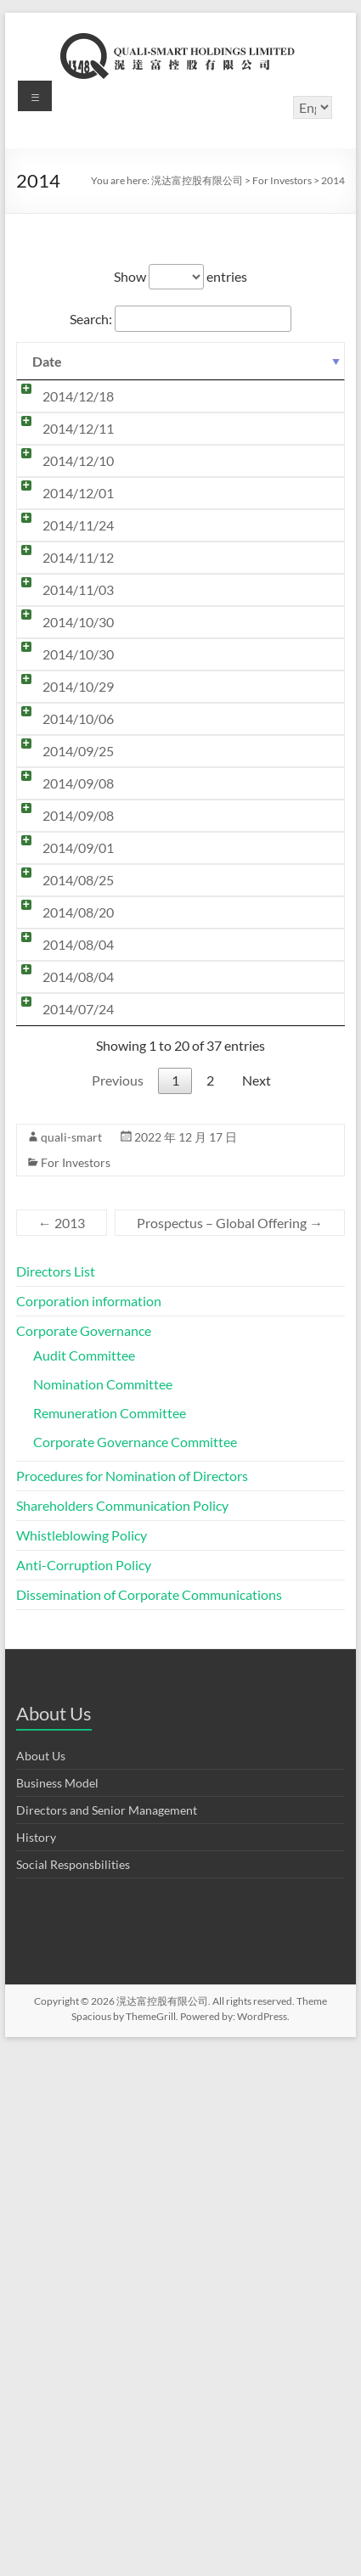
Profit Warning (159, 1090)
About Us (40, 2282)
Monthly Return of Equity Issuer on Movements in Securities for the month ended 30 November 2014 (218, 645)
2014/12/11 (61, 496)
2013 (61, 1749)
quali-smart (71, 1663)
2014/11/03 (61, 810)
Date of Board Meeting (182, 778)
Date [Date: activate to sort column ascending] (47, 361)
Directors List (55, 1797)
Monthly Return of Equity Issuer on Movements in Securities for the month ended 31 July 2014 (218, 1435)
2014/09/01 (61, 1204)
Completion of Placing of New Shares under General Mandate (223, 1163)
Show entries (180, 276)
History (36, 2363)
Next (256, 1606)
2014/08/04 (61, 1369)
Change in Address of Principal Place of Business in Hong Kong (222, 1377)
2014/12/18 (61, 396)
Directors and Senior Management (106, 2336)
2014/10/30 (61, 876)
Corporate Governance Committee (135, 1968)
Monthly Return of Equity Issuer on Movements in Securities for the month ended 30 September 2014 (218, 1041)
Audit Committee (84, 1881)
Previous (118, 1606)
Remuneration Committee (109, 1939)
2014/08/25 (61, 1270)
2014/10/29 (61, 975)
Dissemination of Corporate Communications (149, 2121)
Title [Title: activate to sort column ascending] (136, 361)
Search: (180, 319)
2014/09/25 (61, 1090)
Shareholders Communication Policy (122, 2031)
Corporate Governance (83, 1857)
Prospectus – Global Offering (230, 1749)
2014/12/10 (61, 596)
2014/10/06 (61, 1024)
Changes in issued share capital (206, 1122)
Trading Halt (152, 596)
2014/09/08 (61, 1122)
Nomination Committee (102, 1910)
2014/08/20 (61, 1319)
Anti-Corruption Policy (83, 2091)
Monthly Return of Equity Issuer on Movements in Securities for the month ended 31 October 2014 (218, 827)
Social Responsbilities (73, 2390)
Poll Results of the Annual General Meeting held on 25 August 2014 (215, 1278)
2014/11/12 (61, 778)
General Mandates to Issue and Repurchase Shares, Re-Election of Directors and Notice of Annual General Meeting (214, 1509)
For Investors (75, 1688)
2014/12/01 (61, 628)
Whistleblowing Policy (81, 2061)
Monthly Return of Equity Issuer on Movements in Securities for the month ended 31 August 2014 (218, 1221)
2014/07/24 (61, 1484)
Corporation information (88, 1827)
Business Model (57, 2309)
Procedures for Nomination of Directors (132, 2002)
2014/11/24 (61, 695)
